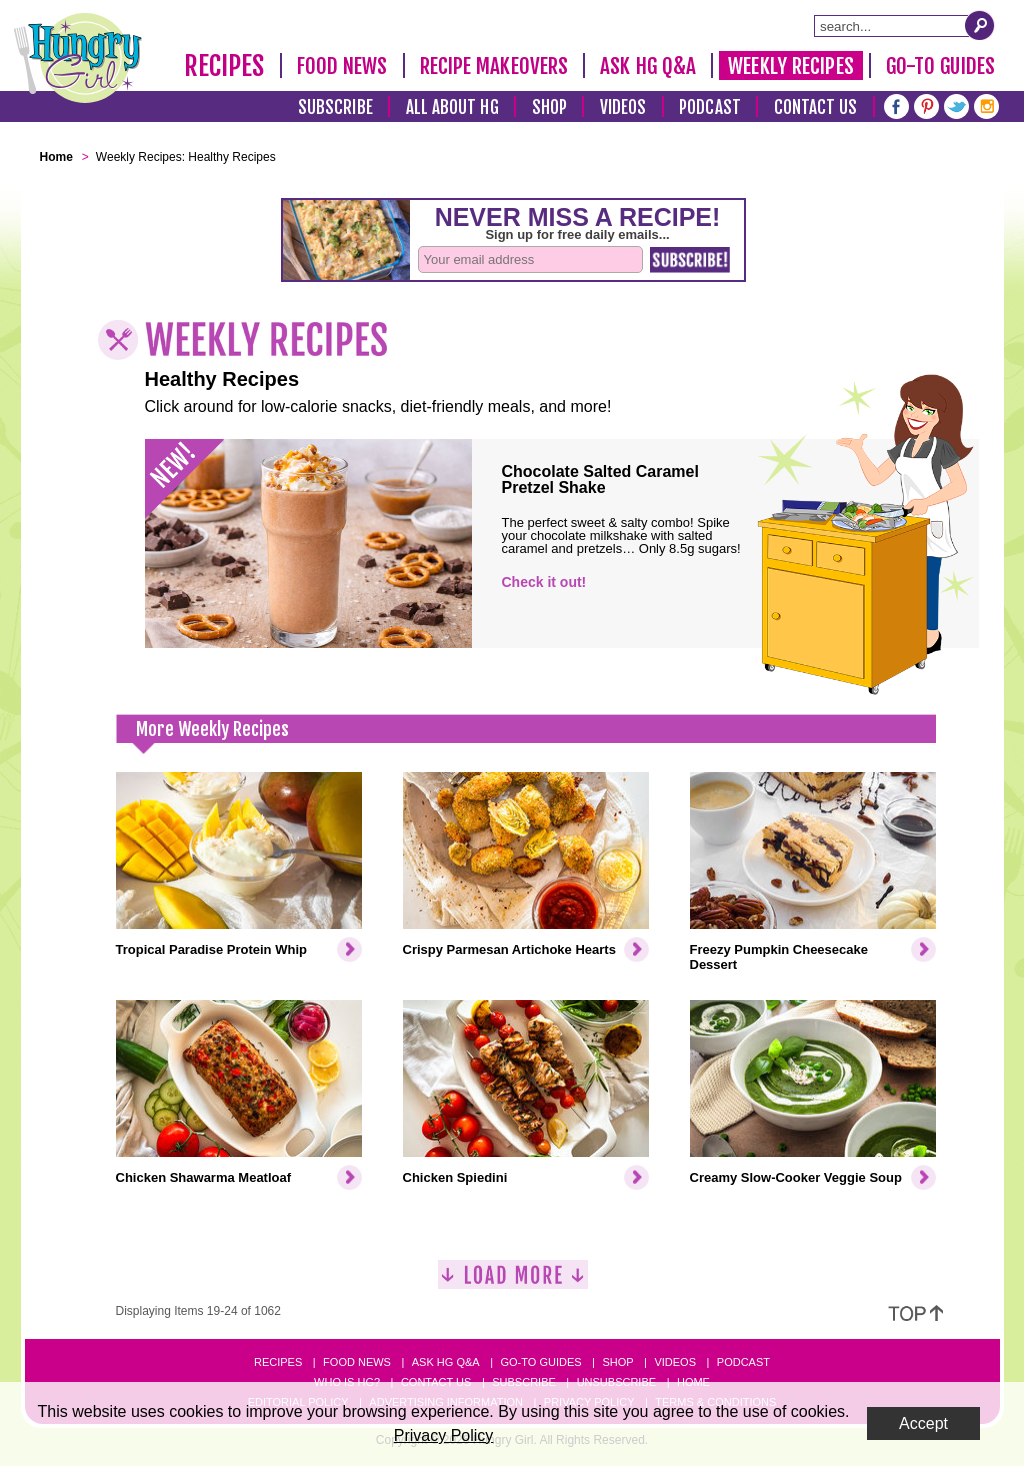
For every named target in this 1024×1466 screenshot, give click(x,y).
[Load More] (513, 1282)
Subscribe (335, 107)
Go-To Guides (940, 66)
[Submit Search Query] (980, 25)
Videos (623, 107)
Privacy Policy (444, 1435)
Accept (923, 1423)
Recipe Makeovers (494, 66)
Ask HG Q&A (648, 66)
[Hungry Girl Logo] (78, 58)
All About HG (452, 107)
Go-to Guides (540, 1362)
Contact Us (816, 107)
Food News (342, 66)
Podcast (710, 107)
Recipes (224, 66)
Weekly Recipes (790, 66)
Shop (549, 107)
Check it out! (544, 582)
